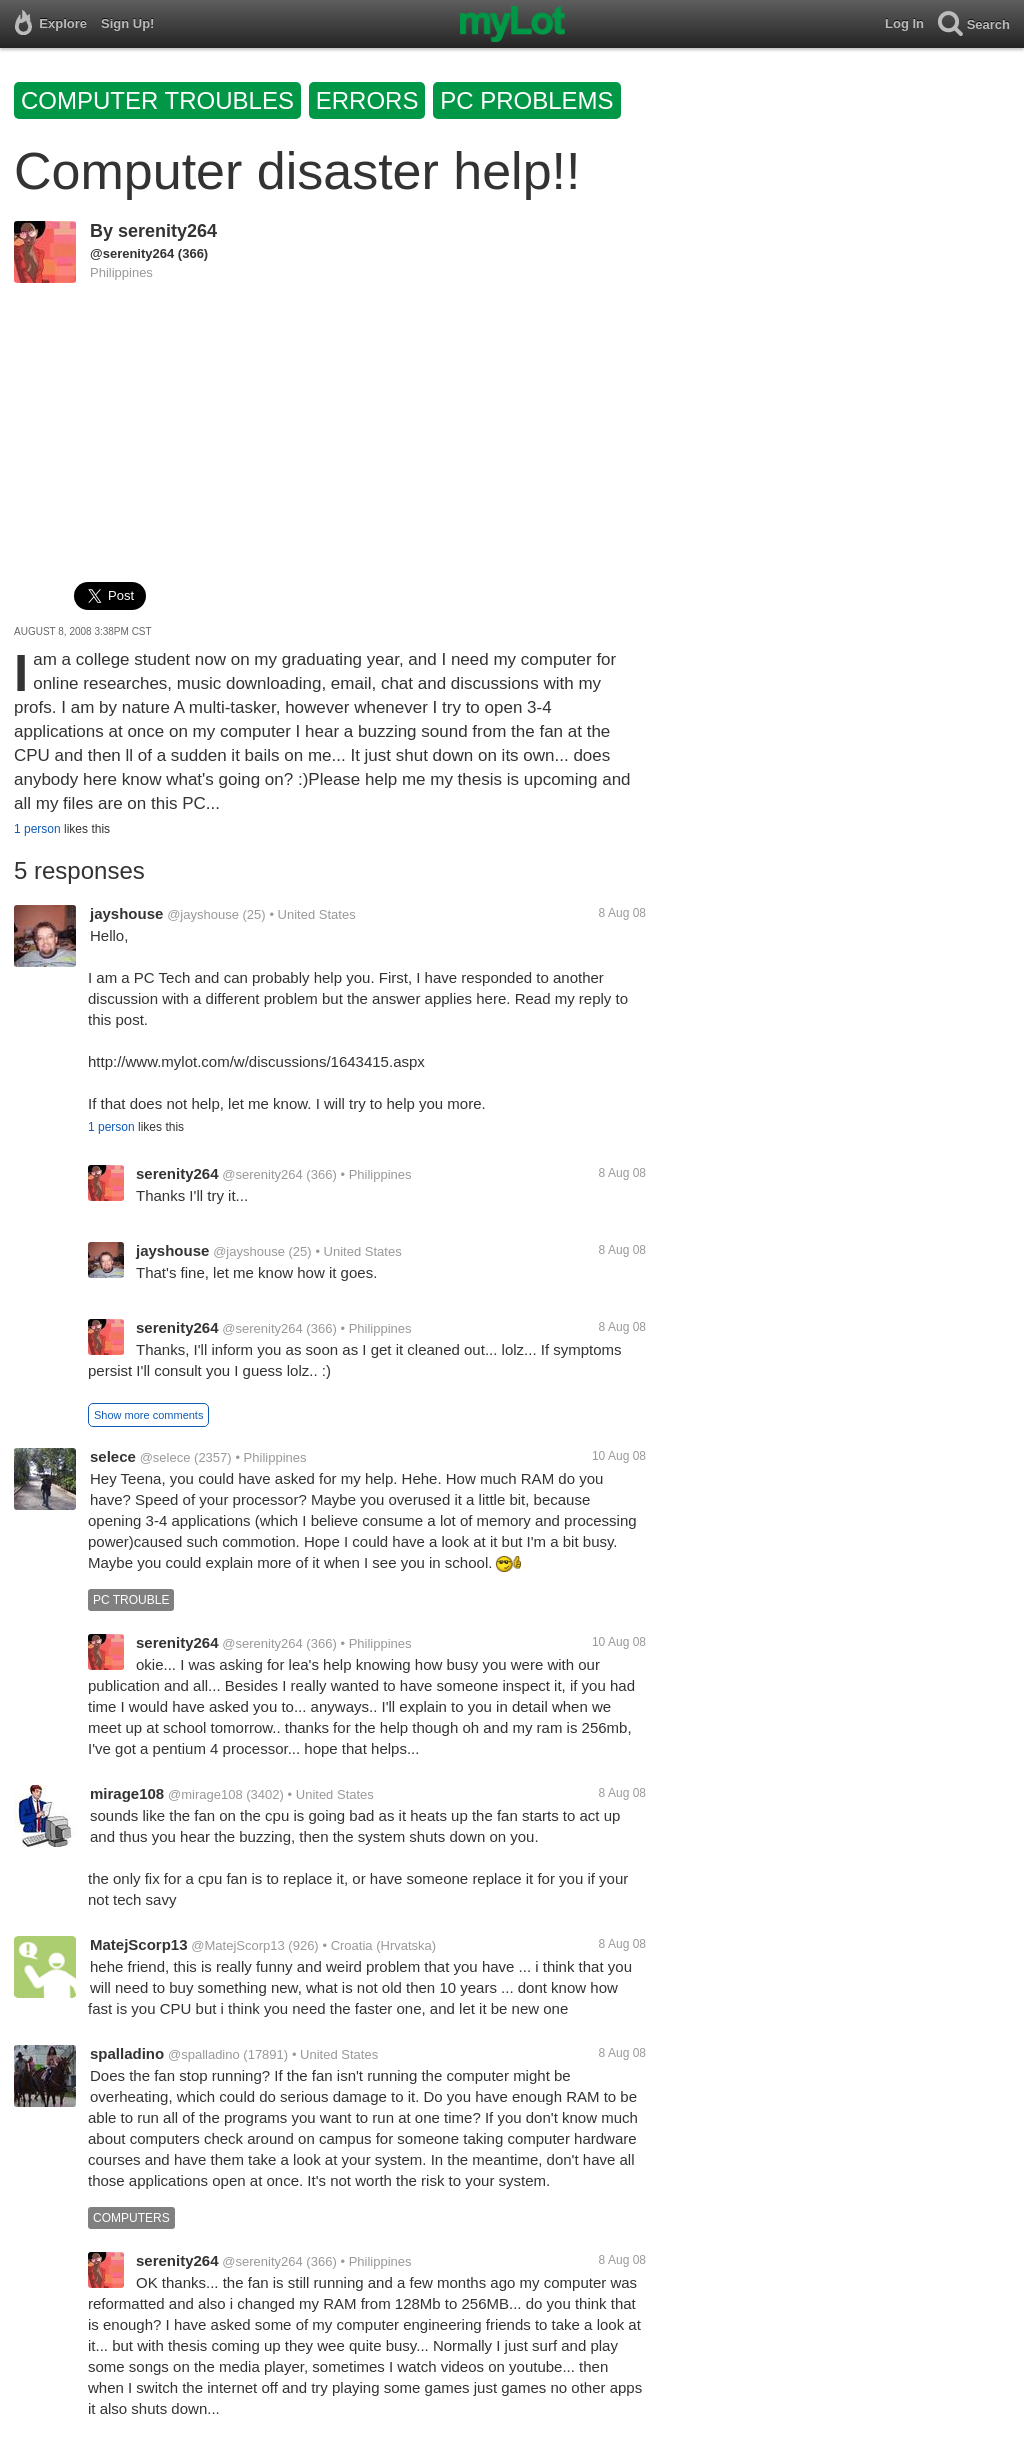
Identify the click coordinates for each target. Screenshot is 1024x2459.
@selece (165, 1457)
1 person (37, 829)
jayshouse (126, 913)
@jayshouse (203, 914)
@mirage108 (205, 1794)
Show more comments (148, 1415)
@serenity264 (132, 253)
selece (113, 1456)
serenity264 (167, 231)
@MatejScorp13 (237, 1945)
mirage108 (127, 1793)
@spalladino (204, 2054)
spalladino (127, 2053)
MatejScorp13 (139, 1944)
